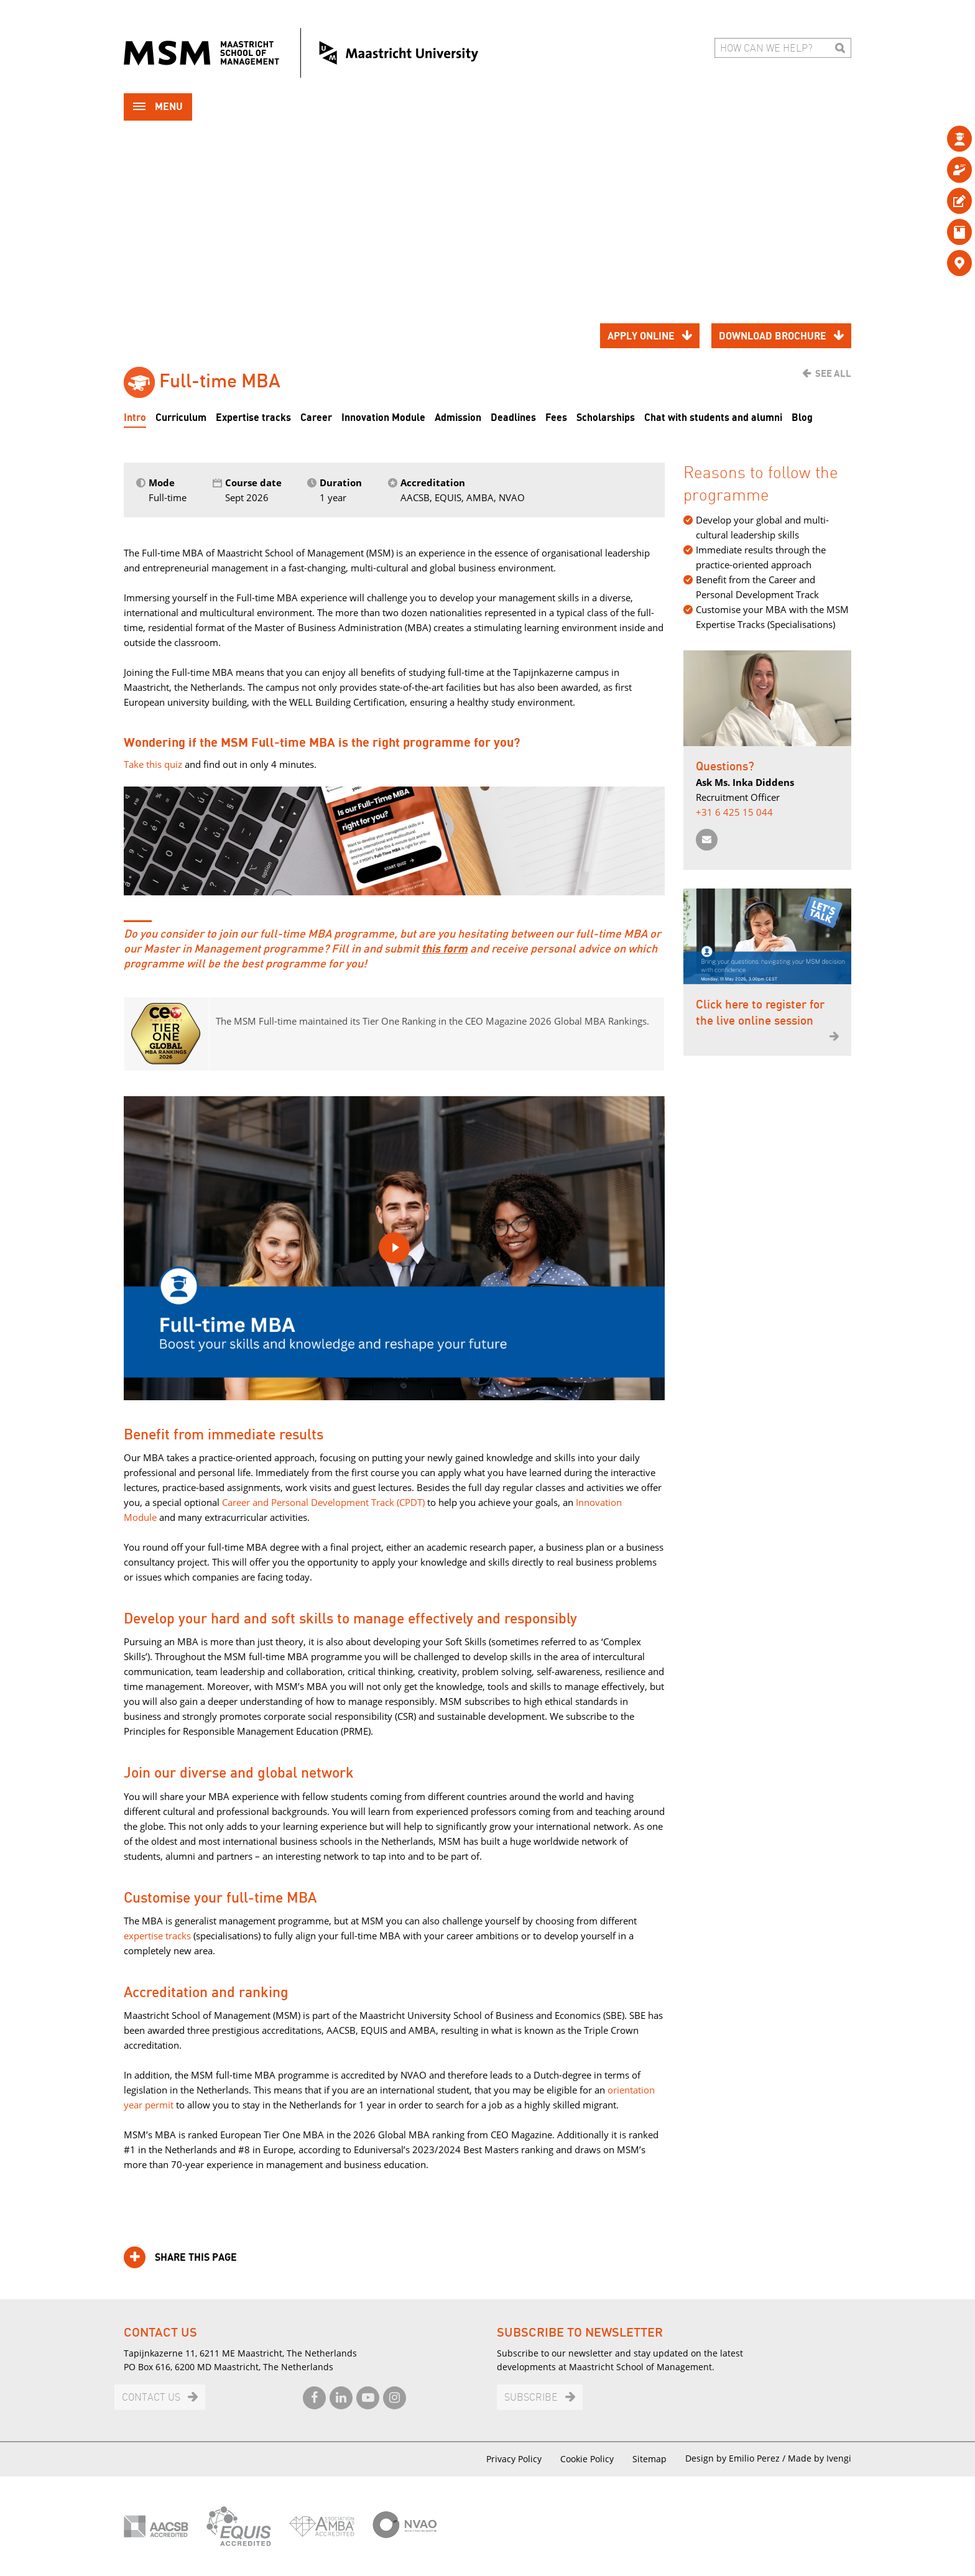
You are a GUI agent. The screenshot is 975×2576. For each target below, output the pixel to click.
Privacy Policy (514, 2459)
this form (445, 949)
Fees (556, 417)
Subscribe (531, 2398)
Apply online (641, 336)
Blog (802, 417)
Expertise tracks (253, 417)
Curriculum (180, 417)
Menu (158, 107)
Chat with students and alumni (713, 417)
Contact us (151, 2398)
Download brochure (772, 336)
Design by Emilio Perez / (736, 2458)
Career (316, 417)
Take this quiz (153, 764)
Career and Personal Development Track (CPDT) (323, 1502)
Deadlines (513, 417)
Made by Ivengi (819, 2458)
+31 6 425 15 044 (734, 812)
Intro (135, 417)
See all (833, 374)
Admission (458, 417)
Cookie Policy (587, 2459)
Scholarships (605, 417)
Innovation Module (383, 417)
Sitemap (649, 2459)
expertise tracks (157, 1935)
